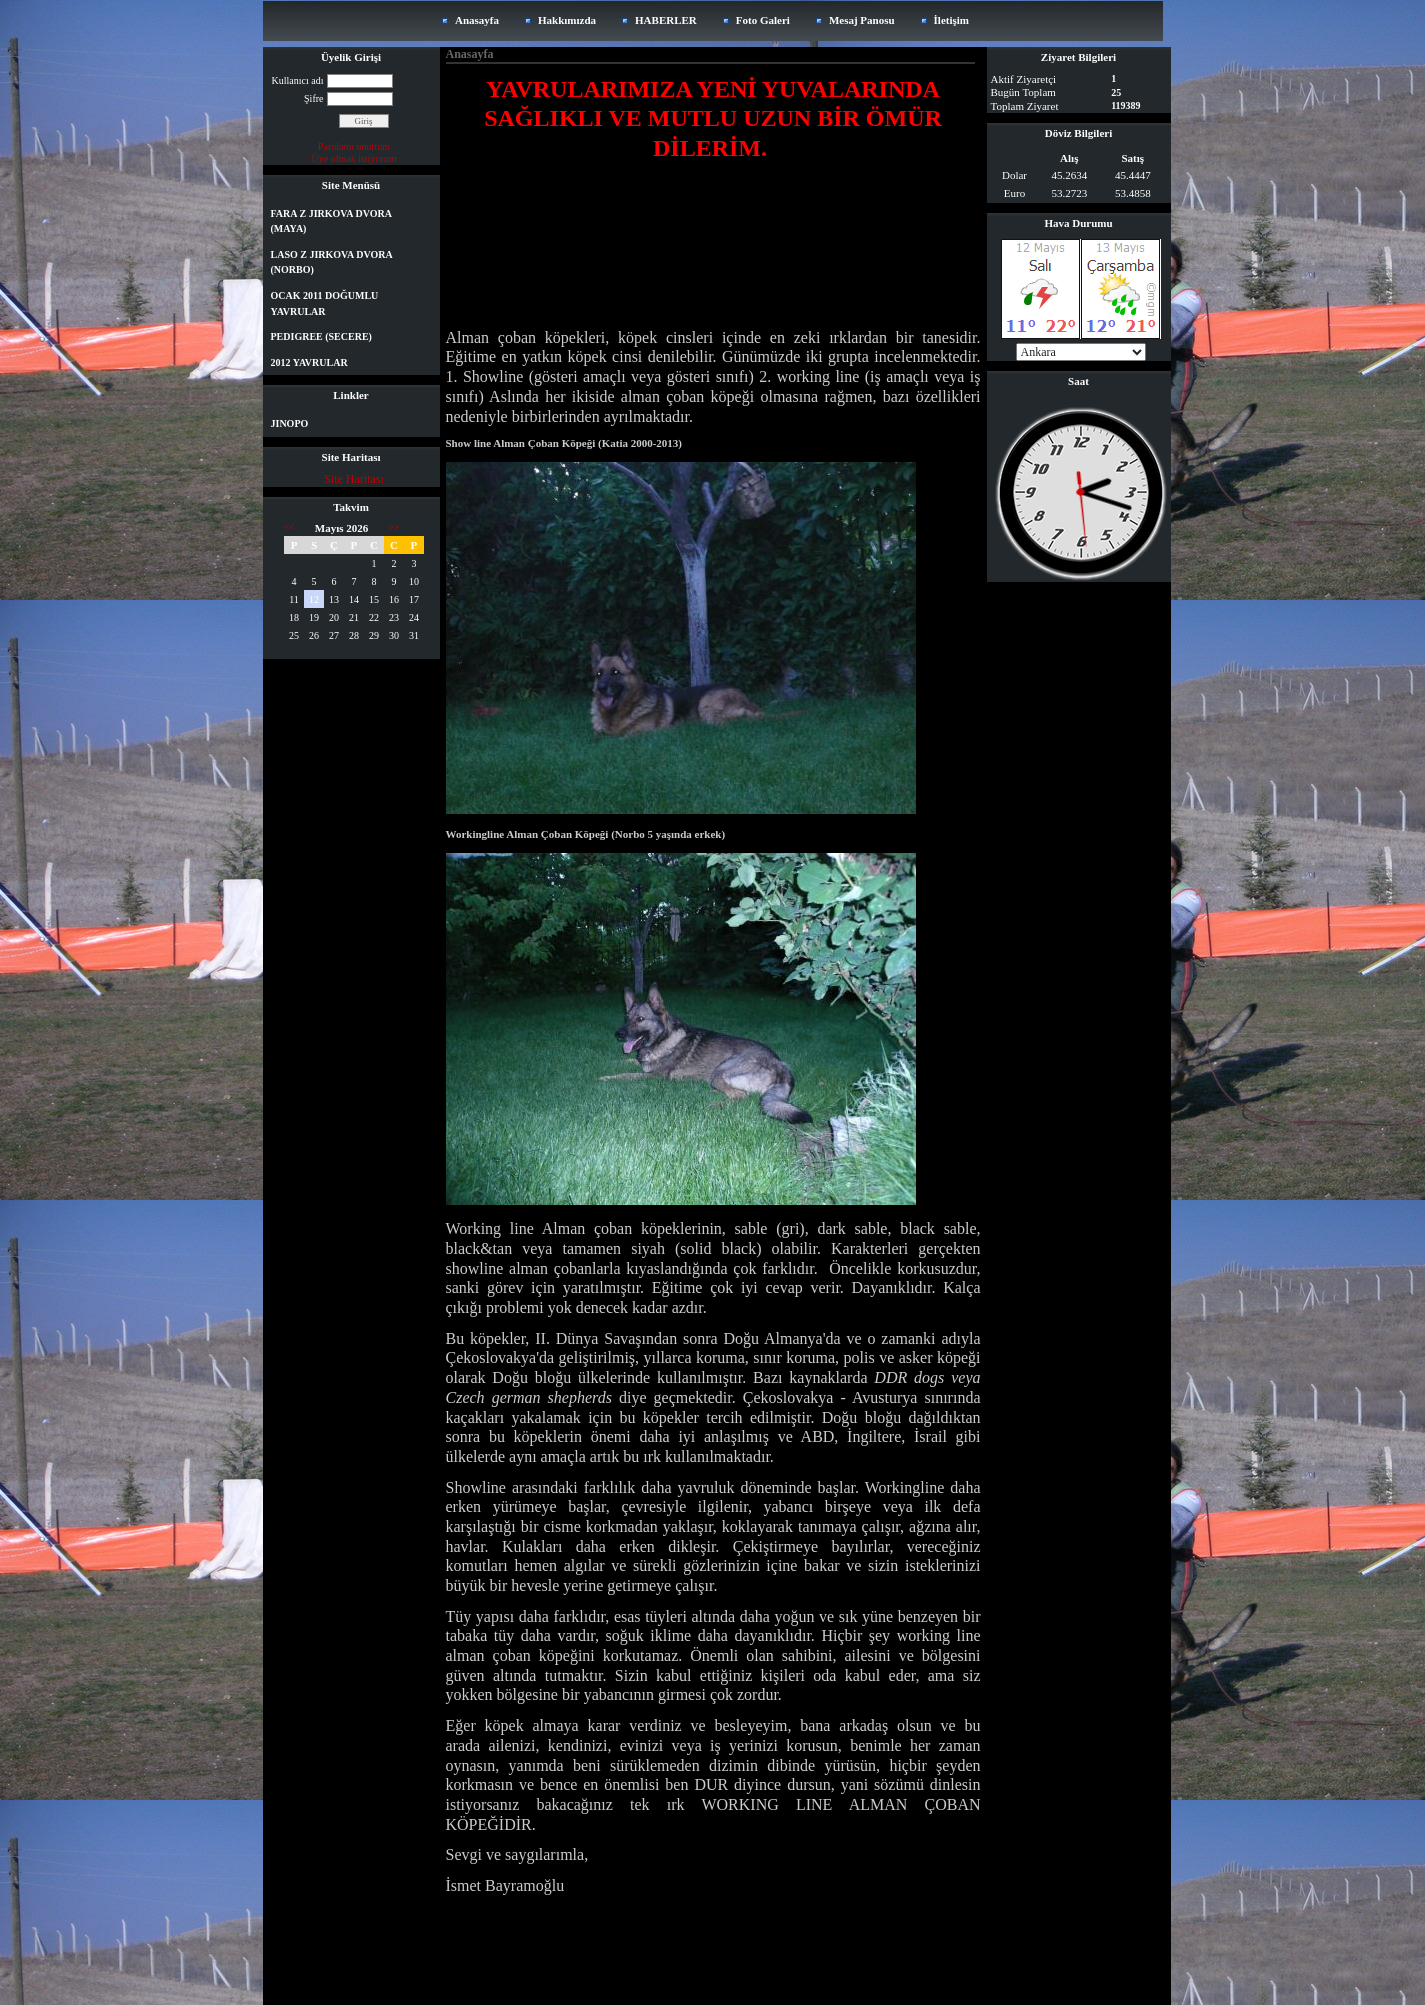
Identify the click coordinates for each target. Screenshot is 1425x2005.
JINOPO (290, 423)
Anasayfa (477, 20)
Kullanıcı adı (298, 80)
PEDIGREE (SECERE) (321, 336)
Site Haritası (354, 479)
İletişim (951, 20)
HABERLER (666, 20)
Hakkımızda (567, 20)
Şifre (313, 98)
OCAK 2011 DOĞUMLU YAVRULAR (325, 303)
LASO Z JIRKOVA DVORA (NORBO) (332, 262)
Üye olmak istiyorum (354, 158)
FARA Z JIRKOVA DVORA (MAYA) (331, 221)
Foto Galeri (763, 20)
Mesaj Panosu (862, 20)
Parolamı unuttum (354, 146)
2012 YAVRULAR (309, 362)
